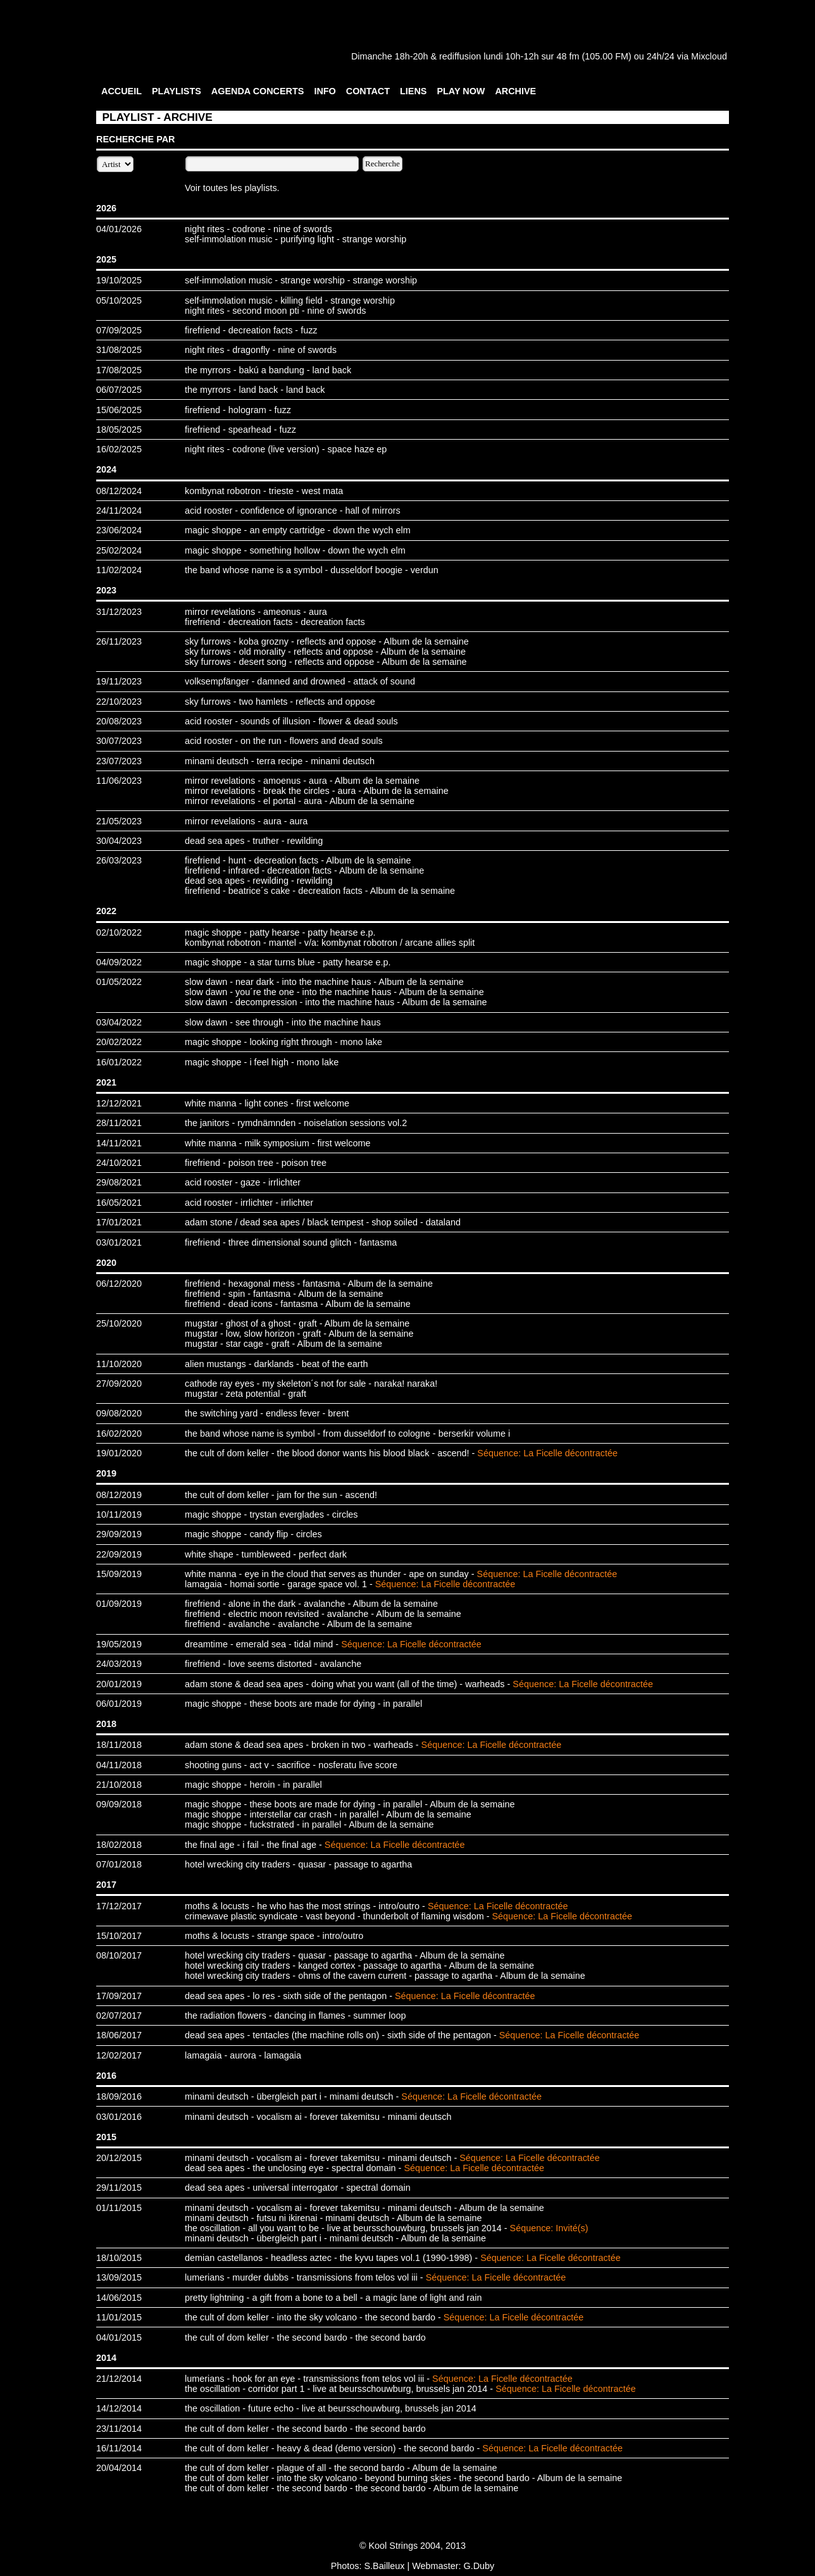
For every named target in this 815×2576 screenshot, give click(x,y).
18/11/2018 (119, 1745)
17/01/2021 (119, 1222)
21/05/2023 (119, 821)
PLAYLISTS (176, 91)
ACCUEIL (121, 91)
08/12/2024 (119, 491)
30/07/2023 (119, 741)
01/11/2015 (119, 2208)
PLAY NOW (461, 91)
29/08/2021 (119, 1182)
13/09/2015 (119, 2277)
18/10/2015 (119, 2258)
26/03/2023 (119, 860)
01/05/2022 (119, 982)
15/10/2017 (119, 1936)
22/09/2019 (119, 1554)
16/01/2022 (119, 1062)
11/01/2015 (119, 2317)
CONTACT (368, 91)
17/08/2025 (119, 370)
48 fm (567, 56)
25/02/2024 (119, 550)
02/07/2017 (119, 2015)
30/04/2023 (119, 841)
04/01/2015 (119, 2337)
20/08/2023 (119, 721)
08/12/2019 (119, 1495)
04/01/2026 (119, 229)
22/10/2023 (119, 702)
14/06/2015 (119, 2298)
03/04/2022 (119, 1022)
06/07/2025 (119, 390)
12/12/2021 (119, 1103)
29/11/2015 (119, 2188)
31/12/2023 (119, 612)
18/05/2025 (119, 429)
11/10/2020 (119, 1364)
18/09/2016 (119, 2096)
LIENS (413, 91)
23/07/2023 (119, 761)
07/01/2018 (119, 1864)
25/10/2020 (119, 1323)
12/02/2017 (119, 2055)
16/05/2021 (119, 1203)
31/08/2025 (119, 350)
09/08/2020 (119, 1413)
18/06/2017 (119, 2035)
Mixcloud (709, 56)
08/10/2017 (119, 1955)
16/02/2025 (119, 449)
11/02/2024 (119, 570)
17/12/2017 (119, 1906)
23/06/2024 (119, 530)
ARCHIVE (515, 91)
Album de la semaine (425, 641)
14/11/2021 (119, 1143)
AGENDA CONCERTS (257, 91)
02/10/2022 (119, 932)
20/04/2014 (119, 2468)
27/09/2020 (119, 1383)
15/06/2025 (119, 410)
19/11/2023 (119, 681)
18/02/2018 (119, 1845)
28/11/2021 (119, 1123)
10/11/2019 (119, 1514)
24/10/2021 (119, 1163)
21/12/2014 (119, 2379)
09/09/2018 (119, 1804)
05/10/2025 (119, 300)
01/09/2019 (119, 1604)
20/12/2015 (119, 2158)
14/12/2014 (119, 2408)
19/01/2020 (119, 1453)
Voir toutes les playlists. (232, 188)
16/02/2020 (119, 1433)
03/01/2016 (119, 2117)
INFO (324, 91)
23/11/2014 (119, 2429)
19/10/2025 (119, 280)
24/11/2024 (119, 510)
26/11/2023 (119, 641)
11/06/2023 (119, 781)
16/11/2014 (119, 2448)
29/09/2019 (119, 1534)
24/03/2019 (119, 1664)
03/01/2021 (119, 1242)
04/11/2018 (119, 1765)
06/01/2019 (119, 1704)
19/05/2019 (119, 1644)
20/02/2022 (119, 1042)
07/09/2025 (119, 330)
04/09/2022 (119, 962)
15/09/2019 (119, 1574)
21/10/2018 (119, 1785)
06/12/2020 (119, 1284)
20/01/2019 (119, 1684)
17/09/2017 (119, 1996)
